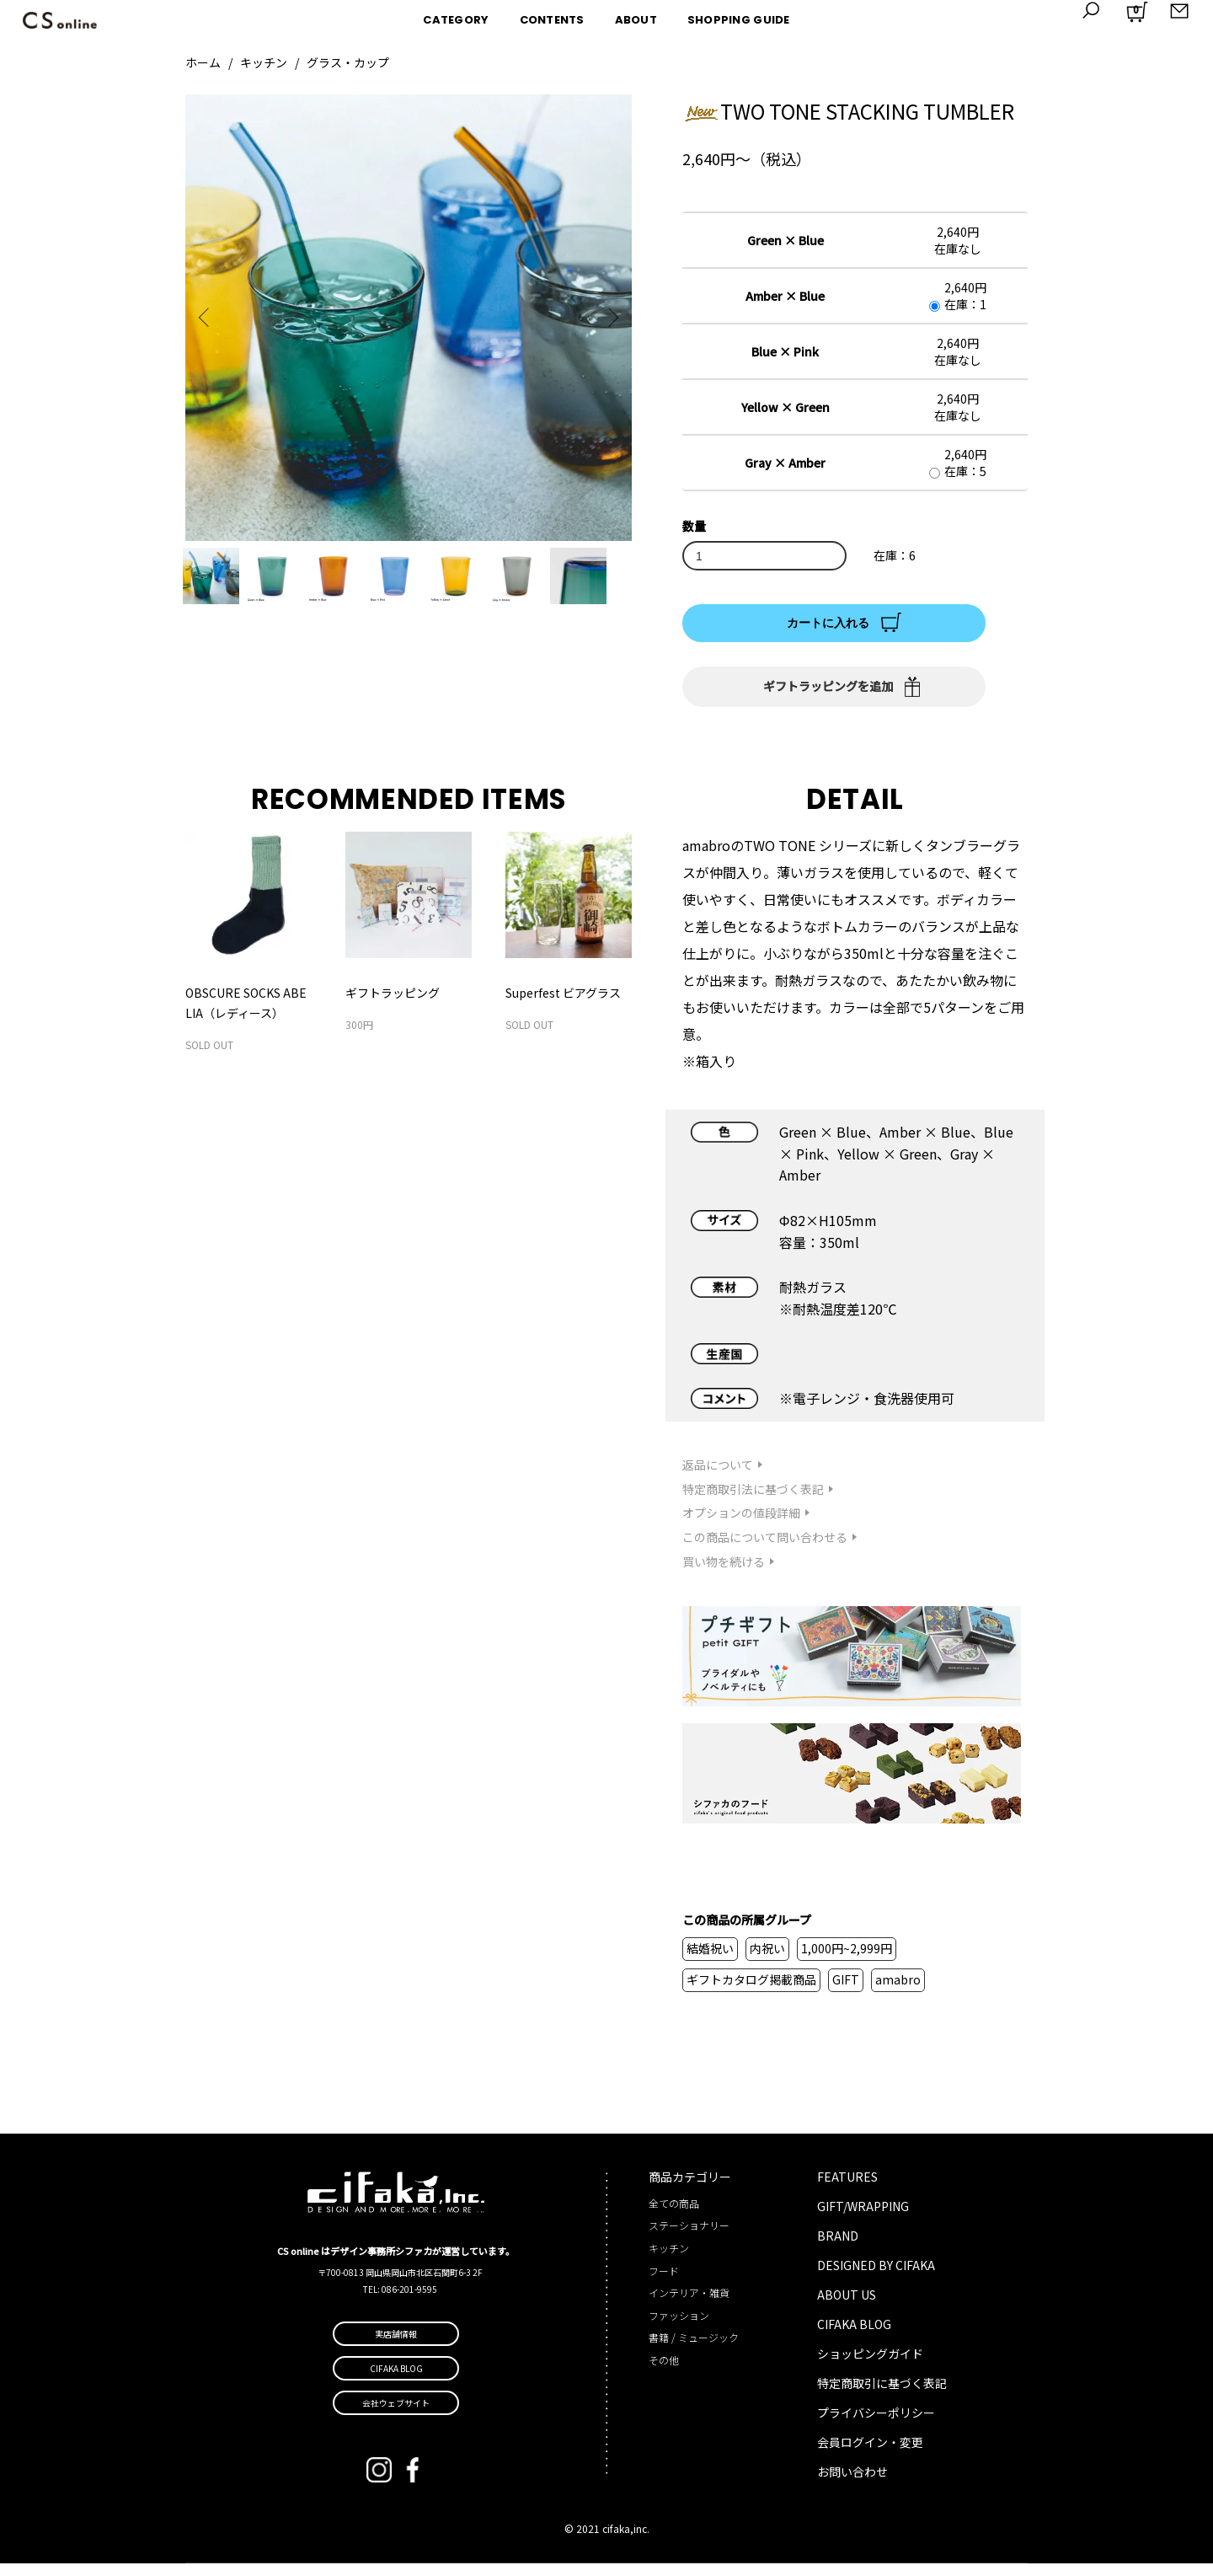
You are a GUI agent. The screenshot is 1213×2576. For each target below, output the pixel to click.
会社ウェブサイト (396, 2415)
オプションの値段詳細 (741, 1525)
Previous (210, 317)
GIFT (845, 1992)
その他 (664, 2371)
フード (664, 2282)
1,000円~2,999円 (846, 1960)
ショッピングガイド (870, 2365)
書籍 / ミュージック (694, 2350)
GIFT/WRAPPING (863, 2217)
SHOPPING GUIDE (738, 20)
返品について (717, 1476)
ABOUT (636, 20)
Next (606, 317)
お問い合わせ (852, 2483)
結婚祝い (710, 1960)
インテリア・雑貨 (689, 2305)
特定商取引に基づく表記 (882, 2394)
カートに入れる (828, 622)
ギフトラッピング (392, 1005)
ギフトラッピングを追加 (828, 685)
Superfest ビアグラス (563, 1005)
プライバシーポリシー (876, 2424)
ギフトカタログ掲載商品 (751, 1992)
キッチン (263, 62)
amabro (898, 1992)
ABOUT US (846, 2306)
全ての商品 (674, 2215)
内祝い (767, 1960)
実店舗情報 (396, 2346)
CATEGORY (456, 20)
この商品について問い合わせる (764, 1549)
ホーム (203, 62)
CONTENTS (552, 20)
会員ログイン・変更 (870, 2453)
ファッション (679, 2327)
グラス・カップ (348, 62)
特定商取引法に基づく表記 (753, 1500)
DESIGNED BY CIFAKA (876, 2276)
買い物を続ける (723, 1573)
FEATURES (847, 2188)
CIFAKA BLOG (854, 2335)
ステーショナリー (689, 2238)
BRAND (837, 2247)
